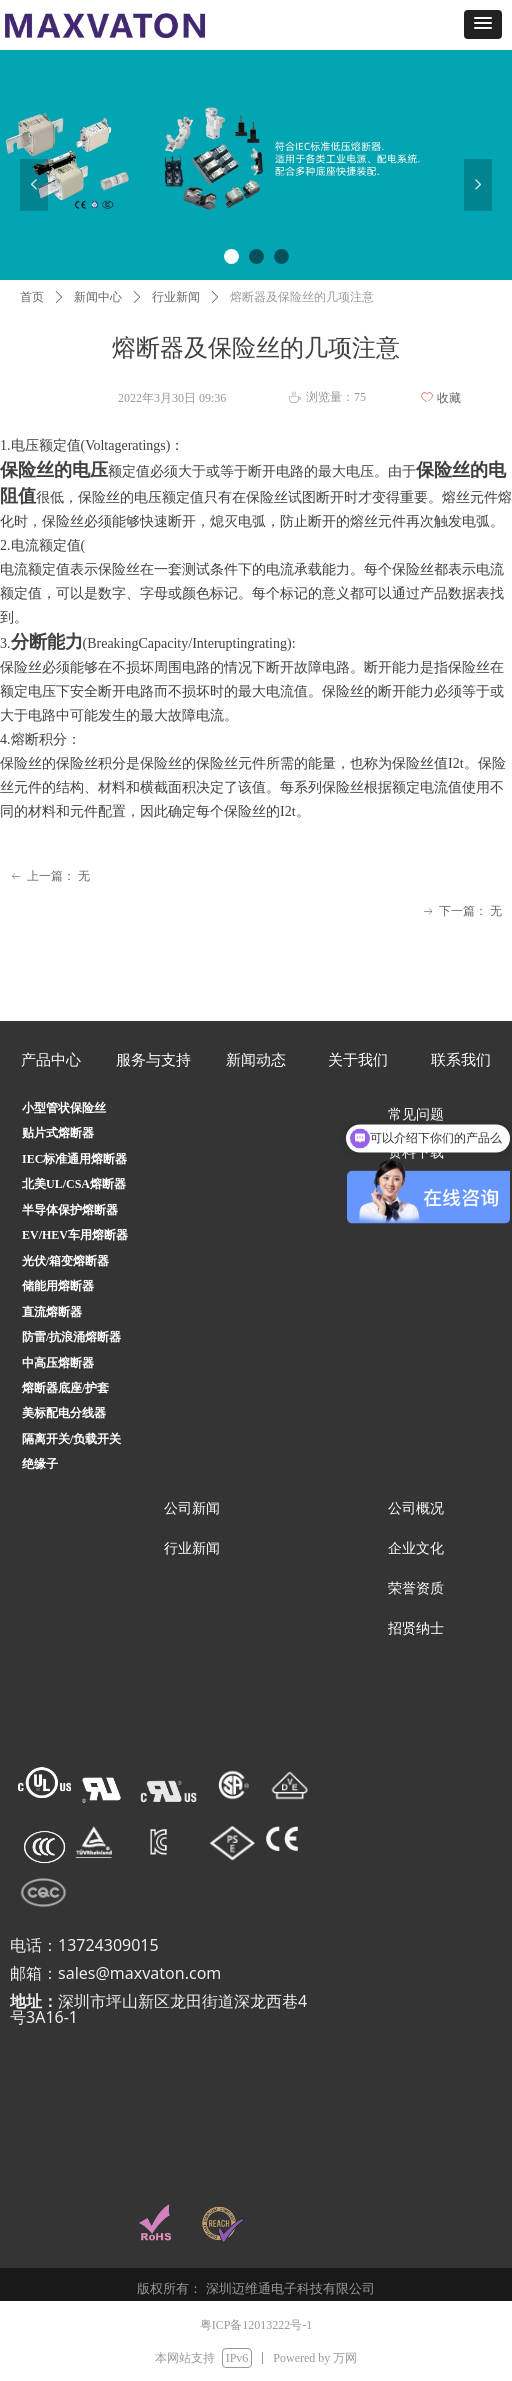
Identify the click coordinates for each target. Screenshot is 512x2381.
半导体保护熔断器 (70, 1210)
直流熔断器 (52, 1312)
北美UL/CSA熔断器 (74, 1184)
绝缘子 (40, 1464)
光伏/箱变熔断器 (65, 1261)
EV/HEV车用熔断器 (75, 1235)
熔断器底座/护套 (65, 1388)
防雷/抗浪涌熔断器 (71, 1337)
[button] (483, 24)
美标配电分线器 (64, 1413)
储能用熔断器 (58, 1286)
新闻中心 (98, 297)
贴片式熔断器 (58, 1133)
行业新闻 (176, 297)
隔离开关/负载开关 (71, 1439)
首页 (32, 297)
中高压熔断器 (58, 1363)
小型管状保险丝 (64, 1108)
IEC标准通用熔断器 (74, 1159)
